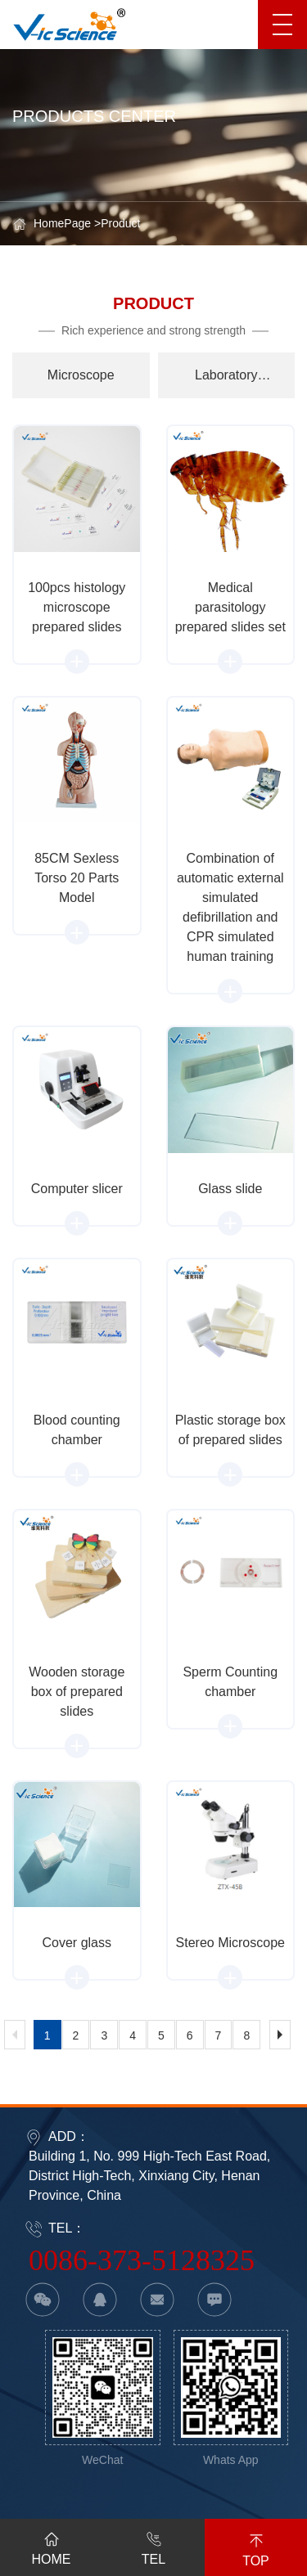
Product (120, 223)
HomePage (62, 223)
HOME (51, 2545)
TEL (153, 2545)
